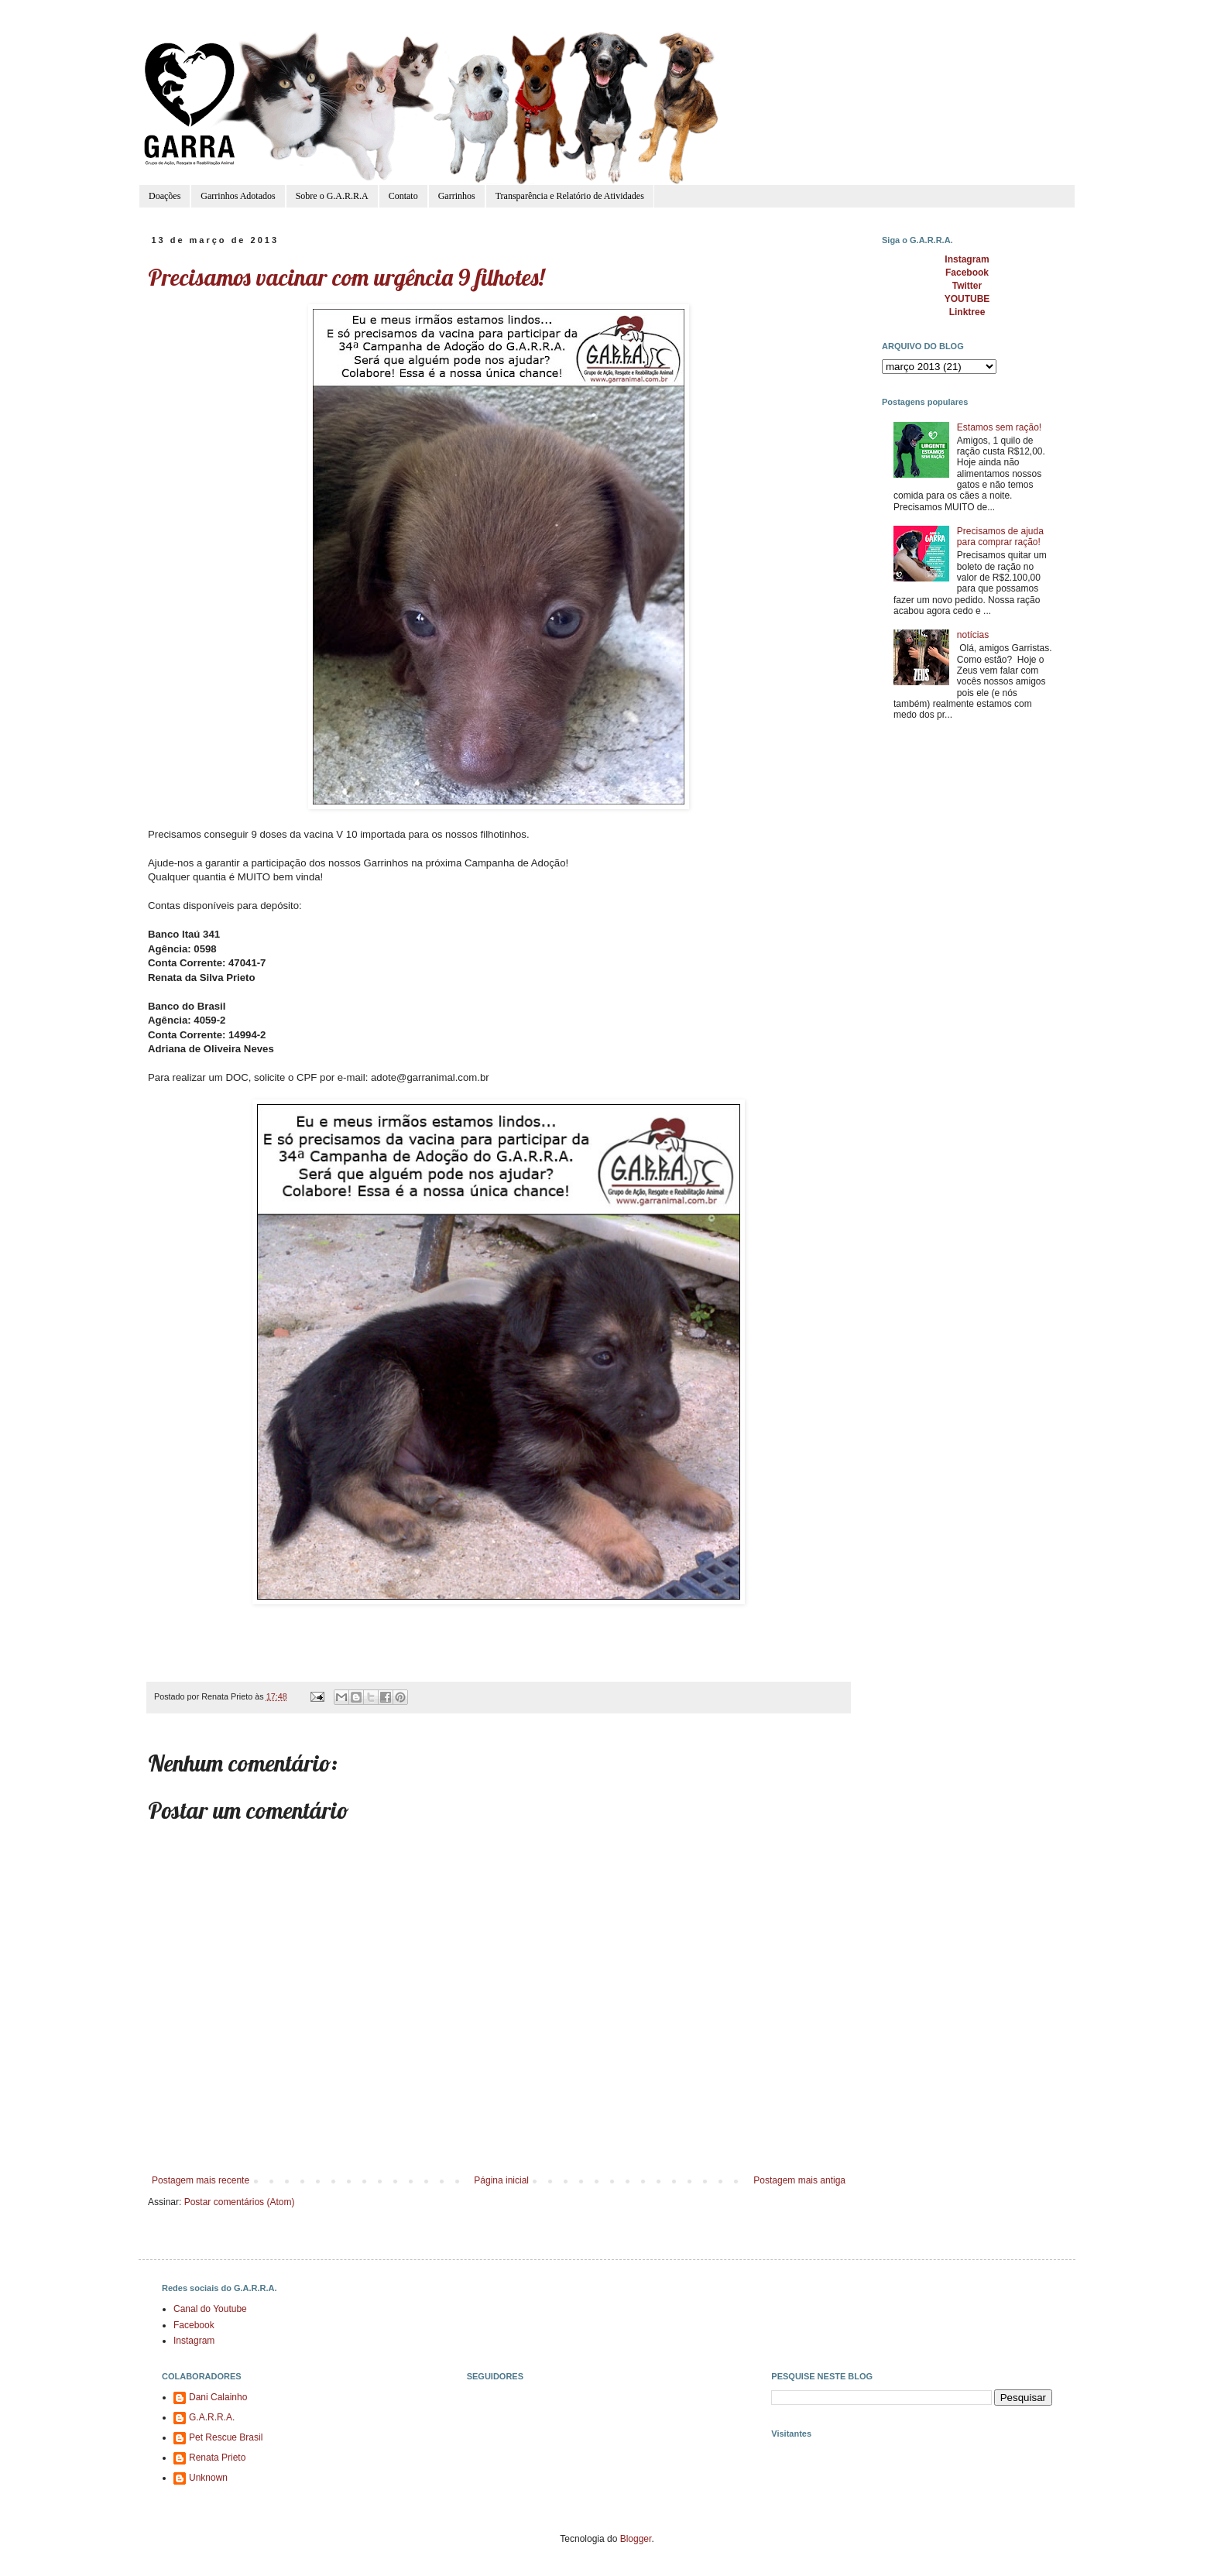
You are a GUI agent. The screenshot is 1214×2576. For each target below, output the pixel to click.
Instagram (193, 2340)
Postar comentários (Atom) (239, 2202)
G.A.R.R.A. (212, 2417)
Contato (403, 195)
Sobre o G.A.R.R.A (332, 195)
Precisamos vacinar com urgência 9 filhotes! (346, 277)
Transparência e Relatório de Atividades (570, 195)
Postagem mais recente (200, 2180)
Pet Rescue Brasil (225, 2437)
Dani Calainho (218, 2397)
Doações (164, 195)
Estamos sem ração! (999, 427)
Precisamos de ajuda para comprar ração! (1000, 536)
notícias (973, 634)
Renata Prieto (217, 2457)
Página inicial (501, 2180)
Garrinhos (456, 195)
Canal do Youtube (210, 2308)
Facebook (193, 2325)
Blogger (636, 2538)
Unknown (208, 2477)
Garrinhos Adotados (238, 195)
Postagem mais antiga (799, 2180)
